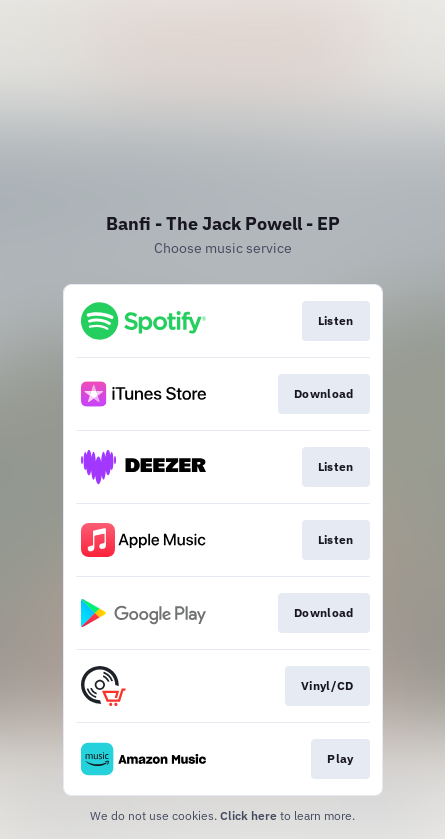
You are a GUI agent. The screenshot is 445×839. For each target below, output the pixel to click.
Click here (248, 815)
